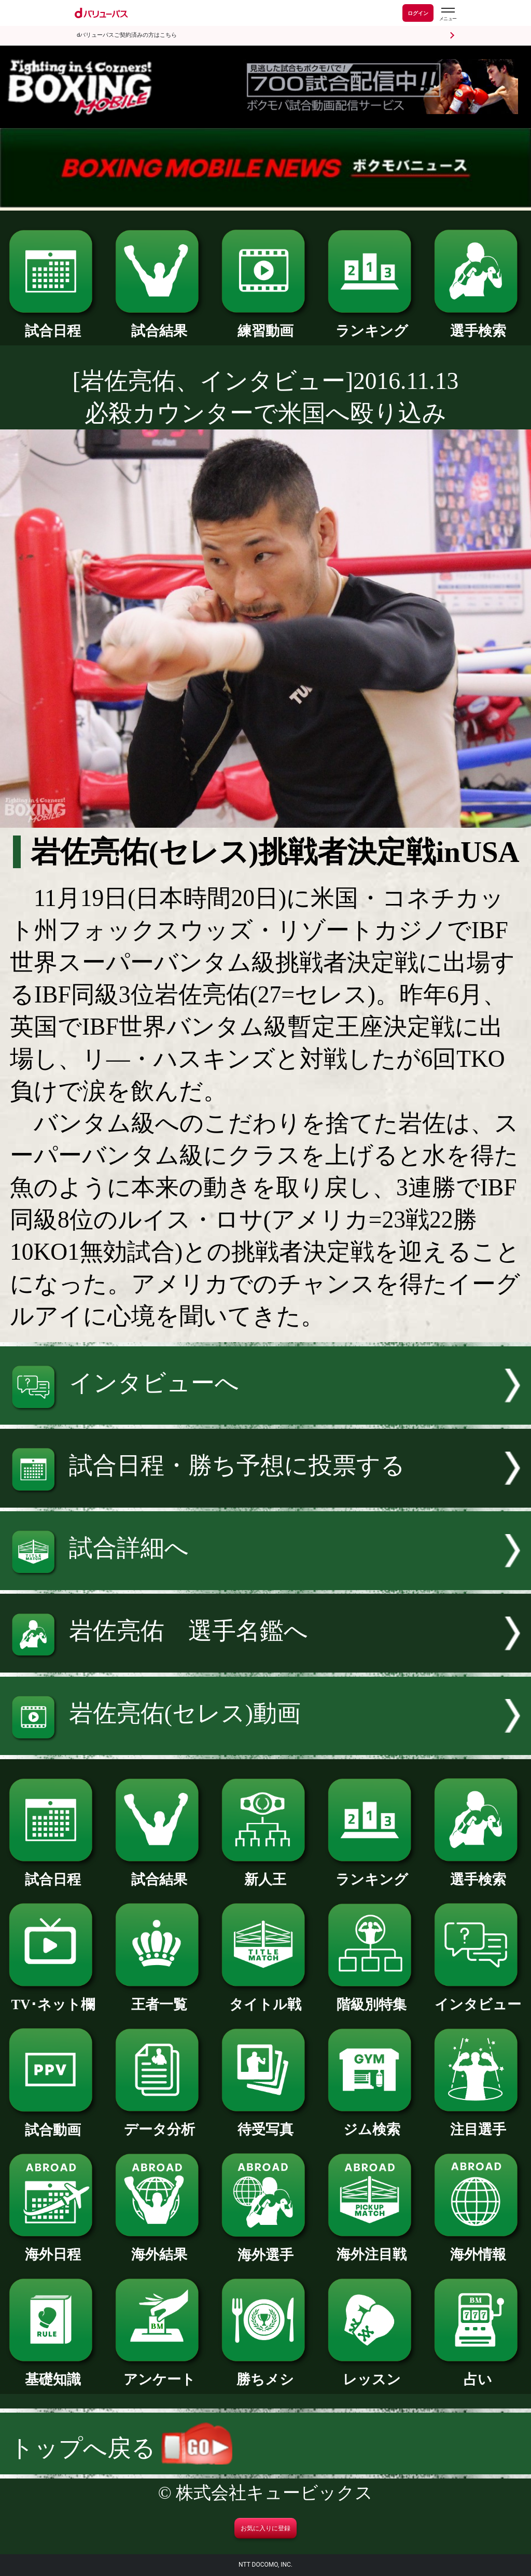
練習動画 (265, 324)
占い (478, 2372)
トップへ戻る (121, 2448)
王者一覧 (159, 1997)
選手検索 (478, 324)
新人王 (265, 1872)
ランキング (372, 324)
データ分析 (159, 2122)
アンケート (159, 2372)
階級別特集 (372, 1997)
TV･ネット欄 (53, 1997)
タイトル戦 (265, 1997)
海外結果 (159, 2247)
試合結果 (159, 324)
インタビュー (478, 1997)
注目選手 (478, 2122)
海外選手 (265, 2248)
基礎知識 (53, 2372)
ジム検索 (372, 2122)
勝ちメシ (265, 2372)
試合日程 (53, 324)
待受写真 (265, 2122)
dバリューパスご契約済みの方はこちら (127, 35)
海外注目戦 (372, 2247)
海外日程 (53, 2247)
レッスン (372, 2372)
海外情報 (478, 2247)
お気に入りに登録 (265, 2528)
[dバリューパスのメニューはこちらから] (447, 14)
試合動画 (53, 2123)
